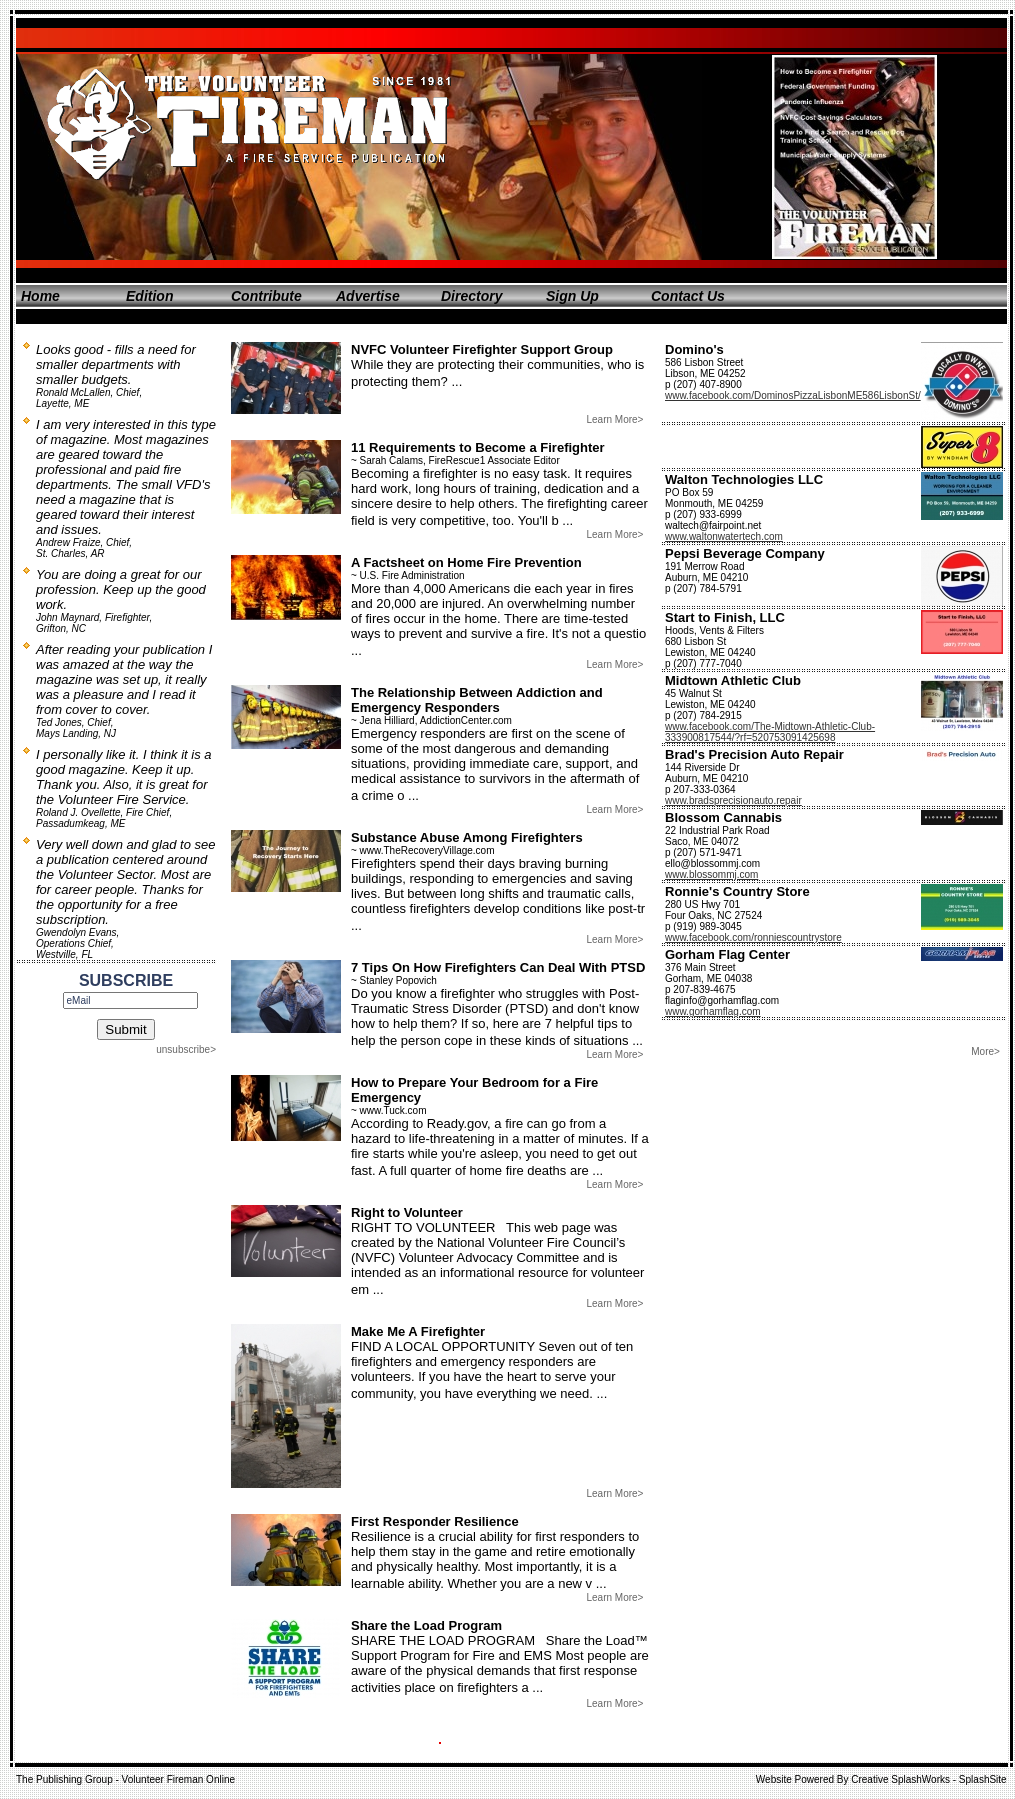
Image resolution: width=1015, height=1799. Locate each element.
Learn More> (614, 419)
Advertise (368, 296)
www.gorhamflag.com (713, 1011)
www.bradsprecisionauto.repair (733, 800)
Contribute (266, 296)
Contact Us (688, 296)
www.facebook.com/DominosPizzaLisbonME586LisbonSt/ (793, 395)
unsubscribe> (186, 1049)
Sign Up (572, 296)
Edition (149, 296)
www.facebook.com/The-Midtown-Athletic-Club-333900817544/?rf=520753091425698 (770, 732)
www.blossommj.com (711, 874)
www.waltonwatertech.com (724, 536)
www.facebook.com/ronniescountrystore (753, 937)
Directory (471, 296)
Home (40, 296)
